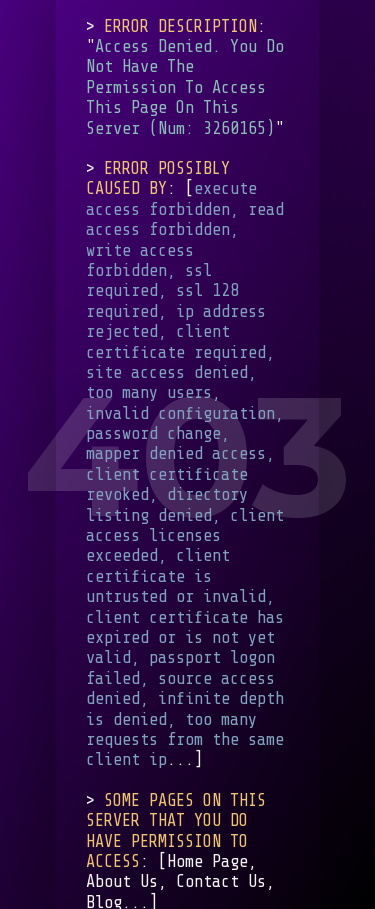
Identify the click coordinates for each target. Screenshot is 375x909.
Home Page (207, 861)
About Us (122, 881)
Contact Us (221, 881)
